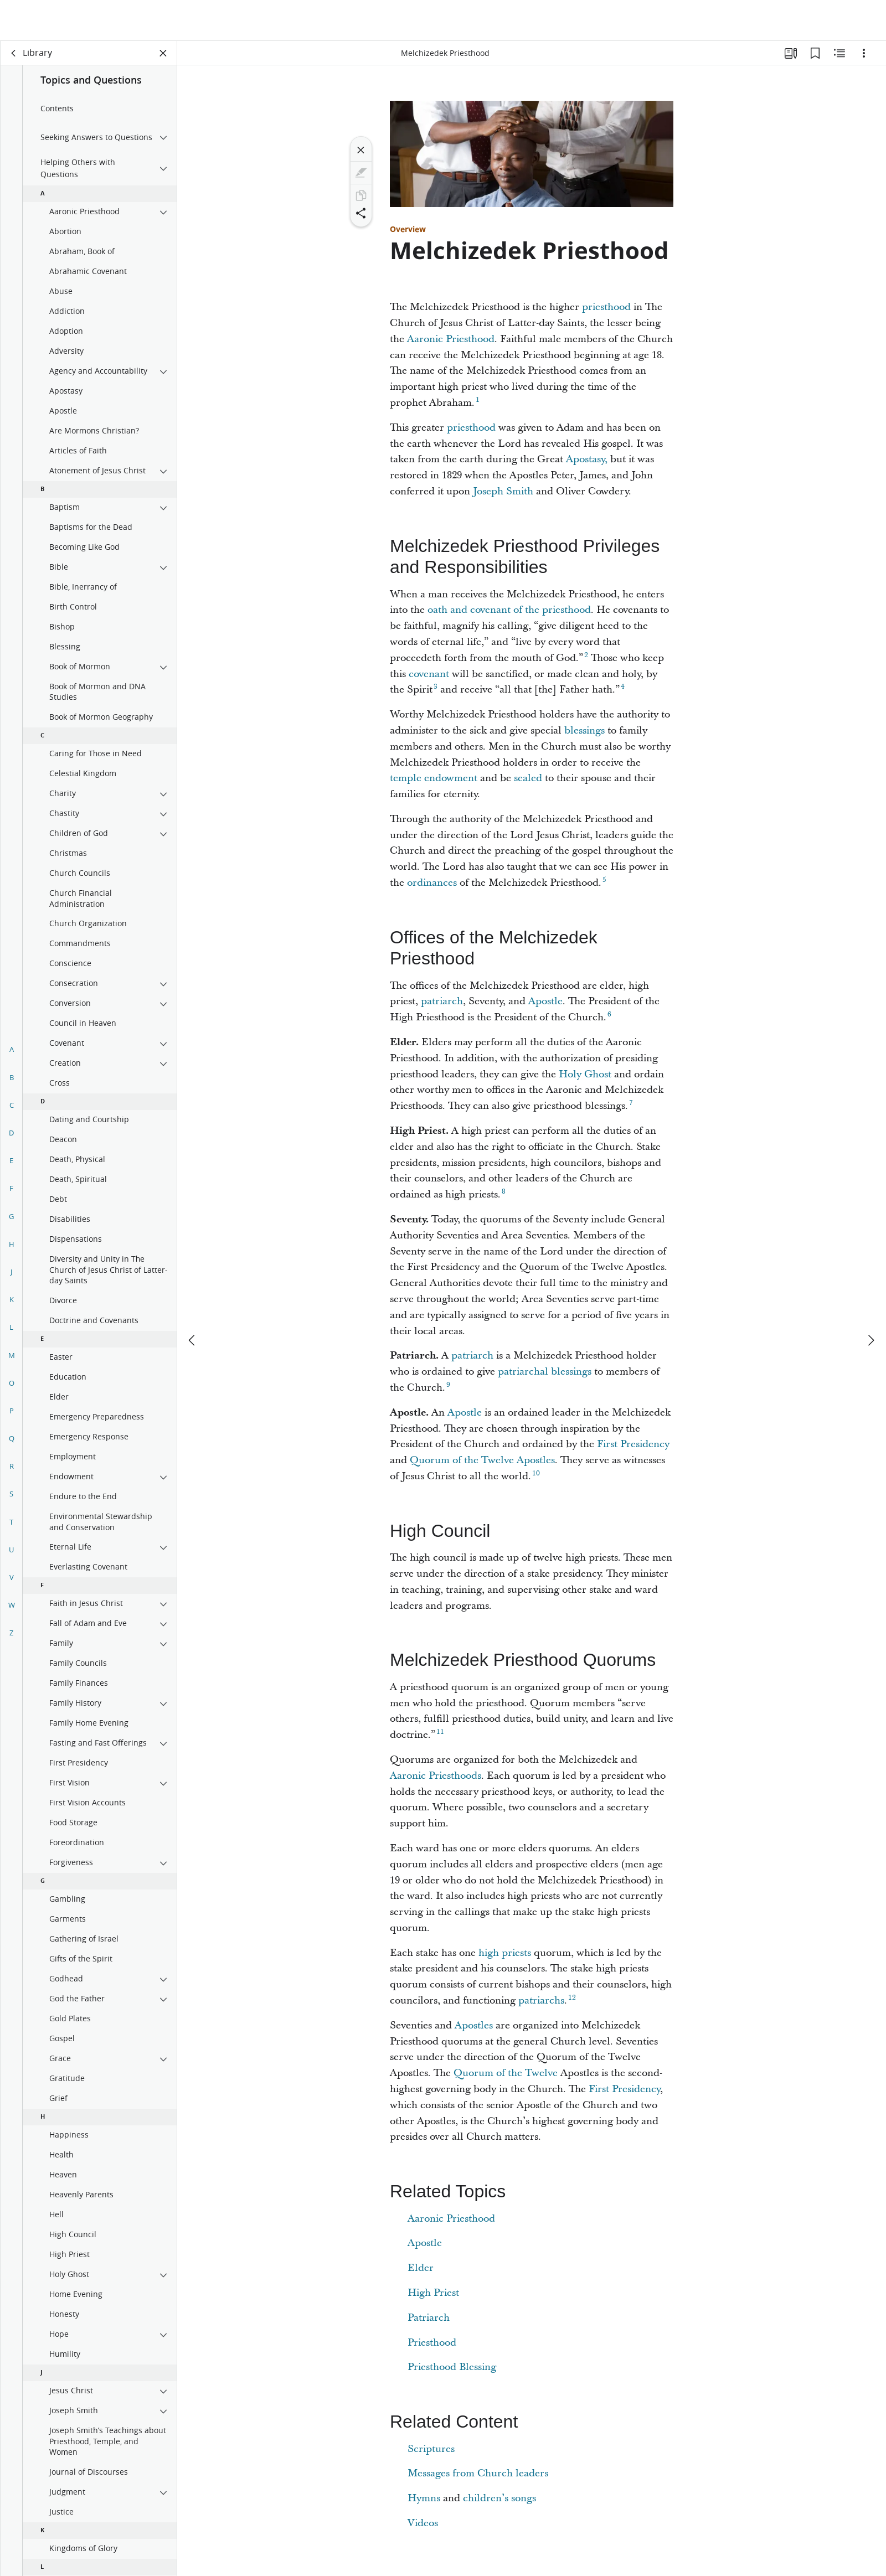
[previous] (193, 1299)
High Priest (433, 2293)
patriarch (442, 1001)
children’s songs (499, 2498)
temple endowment (433, 778)
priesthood (606, 307)
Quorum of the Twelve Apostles (482, 1460)
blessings (584, 730)
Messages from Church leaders (478, 2473)
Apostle (545, 1001)
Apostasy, (586, 459)
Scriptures (431, 2449)
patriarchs (541, 2000)
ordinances (432, 883)
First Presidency (633, 1444)
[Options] (864, 53)
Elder (421, 2268)
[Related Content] (839, 53)
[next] (870, 1299)
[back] (14, 53)
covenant (429, 674)
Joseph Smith (503, 491)
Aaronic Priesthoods (435, 1776)
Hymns (424, 2498)
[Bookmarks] (815, 53)
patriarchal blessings (544, 1372)
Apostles (474, 2025)
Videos (423, 2523)
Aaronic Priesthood (450, 339)
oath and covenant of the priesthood (509, 610)
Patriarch (429, 2318)
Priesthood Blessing (452, 2367)
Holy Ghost (585, 1074)
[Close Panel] (163, 53)
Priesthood (432, 2343)
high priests (504, 1953)
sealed (528, 778)
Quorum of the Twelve (507, 2073)
